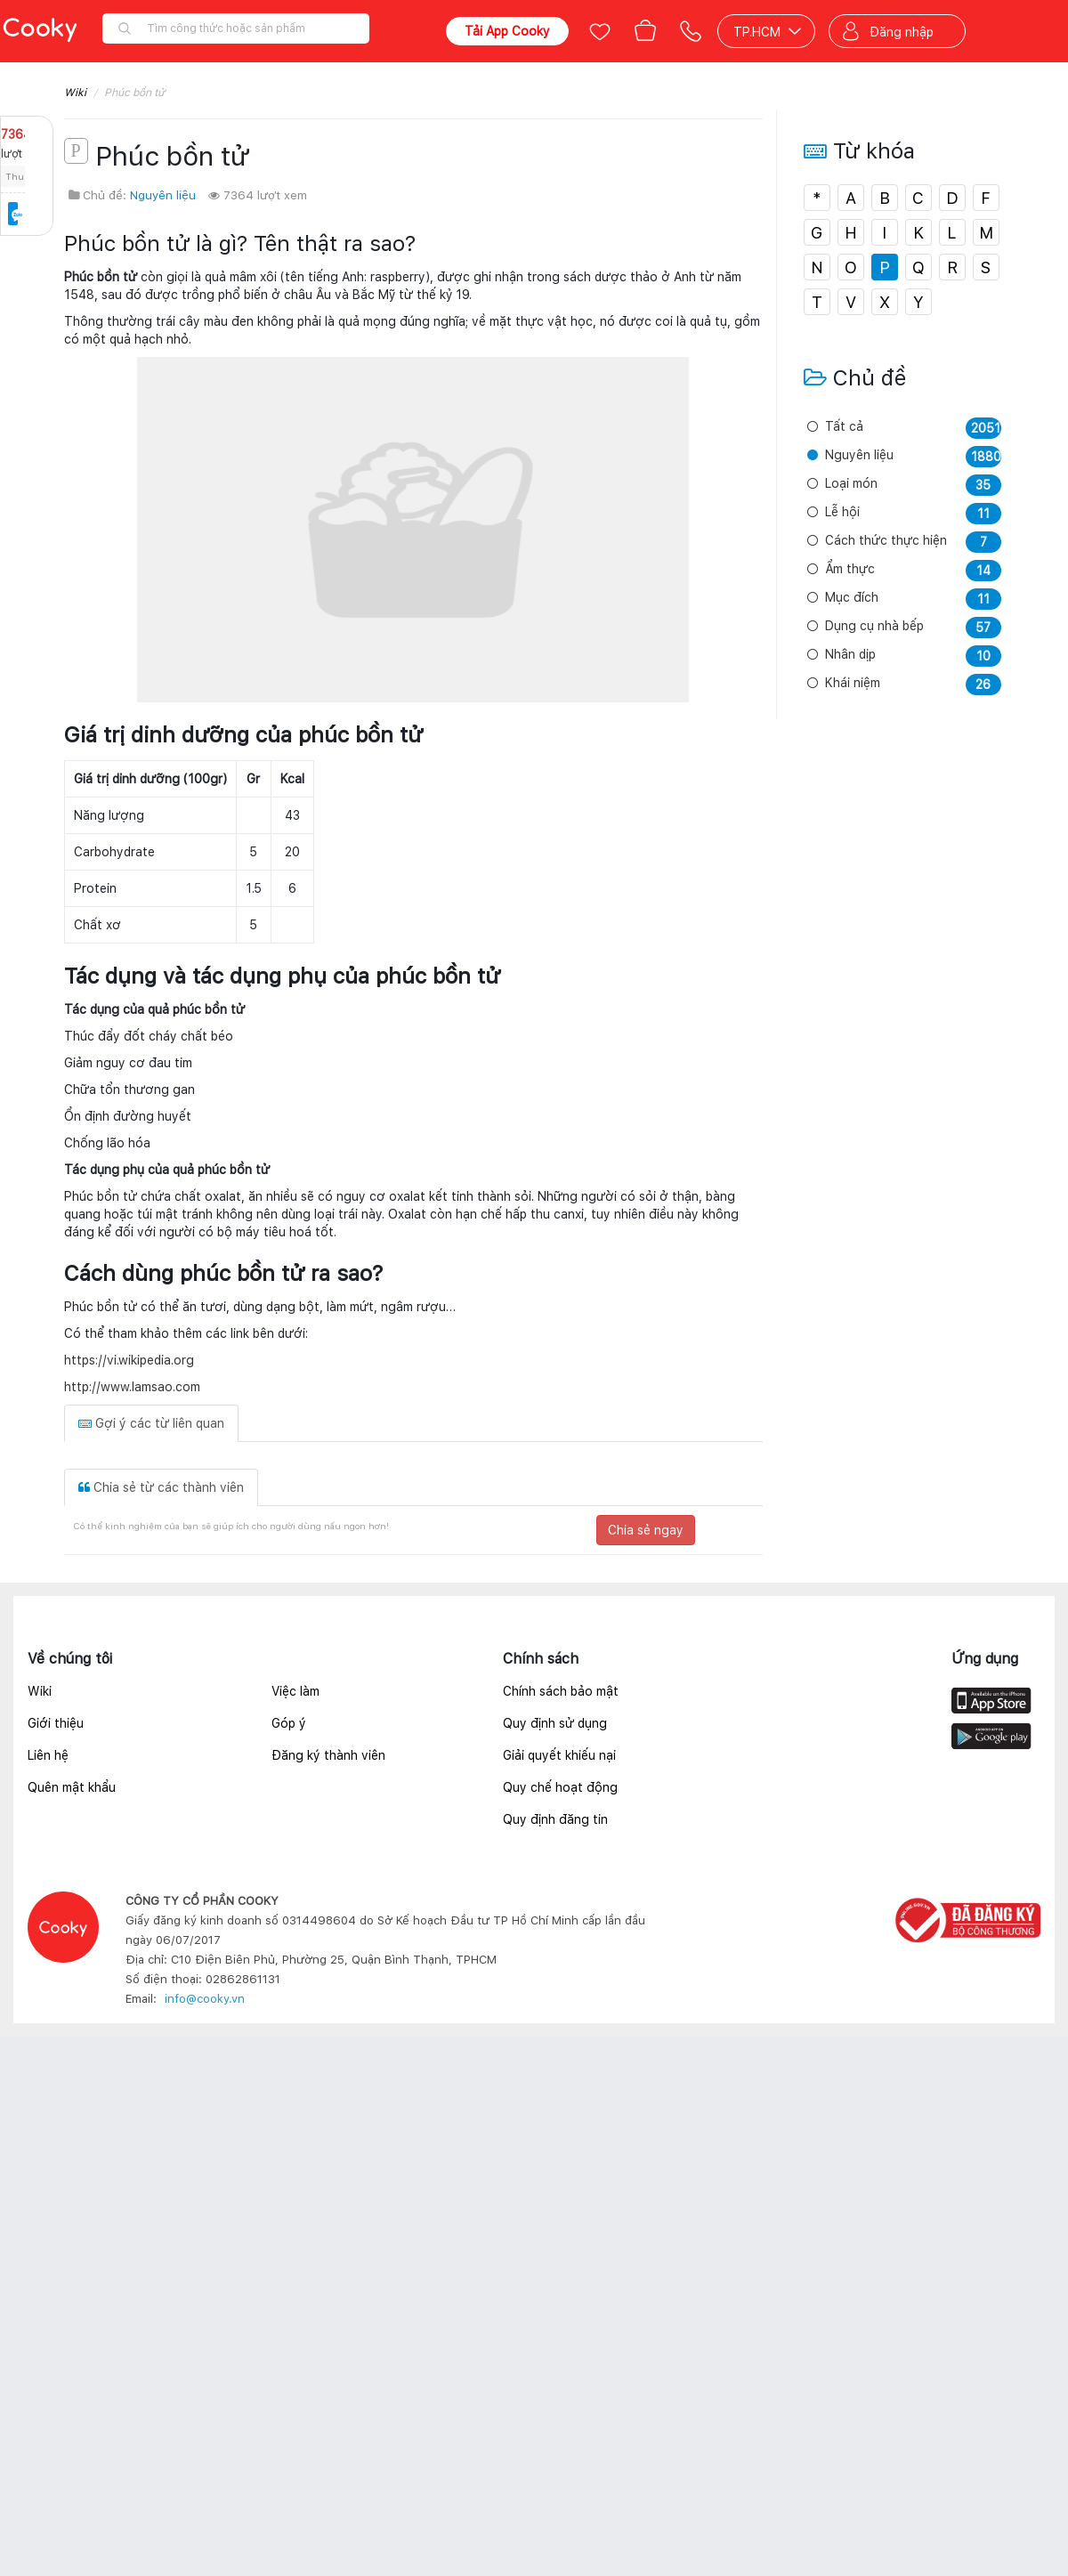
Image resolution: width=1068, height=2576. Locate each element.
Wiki (75, 92)
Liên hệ (48, 1755)
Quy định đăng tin (555, 1819)
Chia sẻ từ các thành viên (161, 1487)
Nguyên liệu (163, 195)
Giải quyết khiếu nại (559, 1755)
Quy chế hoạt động (560, 1787)
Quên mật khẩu (72, 1787)
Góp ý (288, 1723)
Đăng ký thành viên (328, 1755)
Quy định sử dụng (555, 1723)
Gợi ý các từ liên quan (151, 1423)
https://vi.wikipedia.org (129, 1360)
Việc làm (295, 1691)
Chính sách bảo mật (561, 1691)
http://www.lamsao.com (132, 1387)
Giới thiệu (56, 1723)
